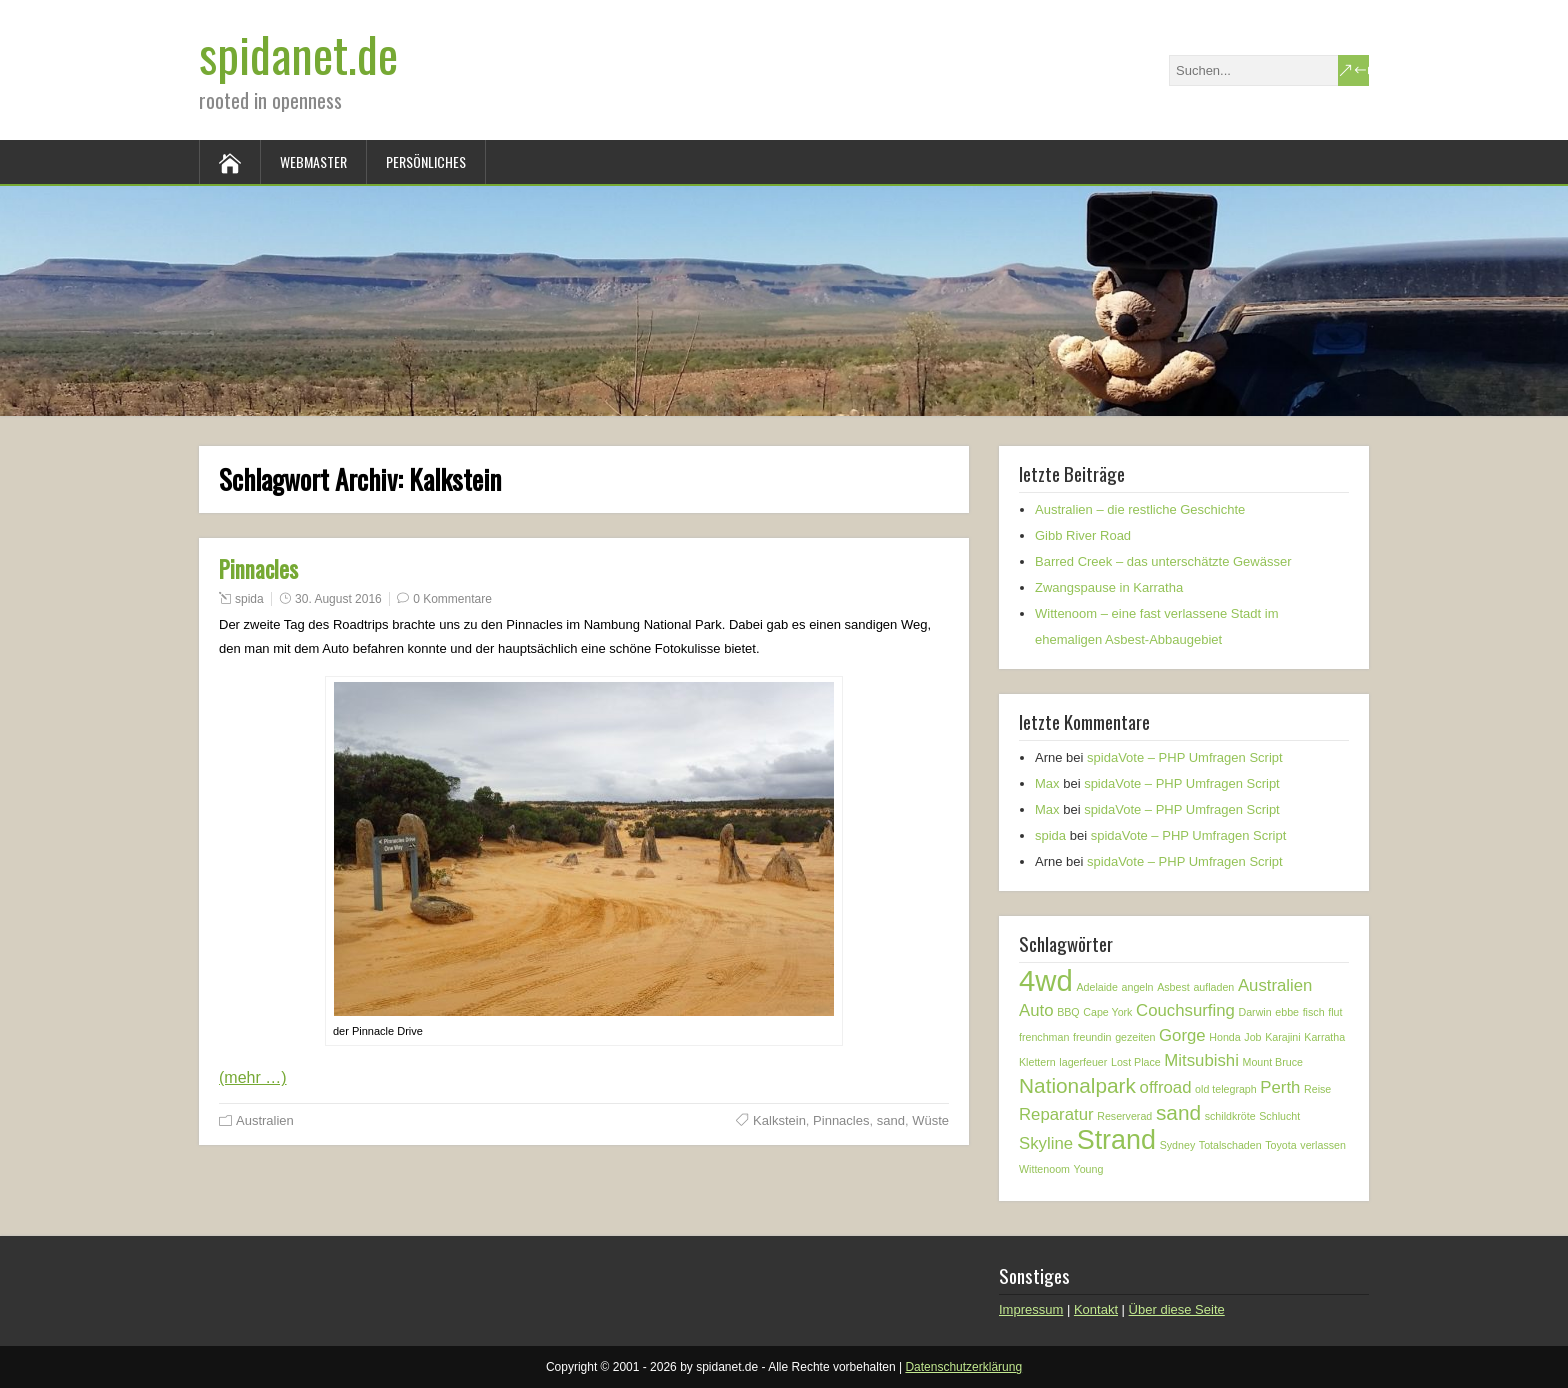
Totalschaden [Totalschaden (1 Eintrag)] (1230, 1145)
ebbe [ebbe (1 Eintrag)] (1287, 1012)
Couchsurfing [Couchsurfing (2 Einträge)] (1185, 1010)
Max (1047, 783)
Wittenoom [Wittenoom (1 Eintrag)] (1044, 1169)
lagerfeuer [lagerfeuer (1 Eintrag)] (1083, 1062)
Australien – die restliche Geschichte (1140, 509)
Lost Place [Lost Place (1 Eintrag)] (1136, 1062)
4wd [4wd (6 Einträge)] (1046, 980)
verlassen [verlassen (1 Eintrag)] (1323, 1145)
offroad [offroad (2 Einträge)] (1166, 1087)
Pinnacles (258, 569)
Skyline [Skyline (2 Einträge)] (1046, 1143)
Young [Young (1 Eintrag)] (1089, 1169)
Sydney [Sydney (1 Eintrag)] (1178, 1145)
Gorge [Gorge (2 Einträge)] (1182, 1035)
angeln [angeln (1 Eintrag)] (1138, 987)
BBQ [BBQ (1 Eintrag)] (1068, 1012)
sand (891, 1120)
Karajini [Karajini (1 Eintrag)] (1283, 1037)
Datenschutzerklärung (963, 1367)
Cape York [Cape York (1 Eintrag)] (1107, 1012)
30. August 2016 (338, 599)
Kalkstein (779, 1120)
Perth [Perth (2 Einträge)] (1280, 1087)
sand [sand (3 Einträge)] (1178, 1112)
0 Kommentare (452, 599)
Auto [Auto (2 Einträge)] (1036, 1010)
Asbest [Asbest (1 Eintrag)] (1173, 987)
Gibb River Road (1083, 535)
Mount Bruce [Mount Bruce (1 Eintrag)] (1273, 1062)
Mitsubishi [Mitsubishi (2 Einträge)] (1201, 1060)
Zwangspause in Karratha (1109, 587)
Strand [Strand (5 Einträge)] (1116, 1140)
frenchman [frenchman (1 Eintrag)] (1044, 1037)
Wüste (930, 1120)
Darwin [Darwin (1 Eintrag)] (1255, 1012)
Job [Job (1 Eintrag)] (1252, 1037)
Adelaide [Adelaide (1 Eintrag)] (1096, 987)
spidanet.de (298, 53)
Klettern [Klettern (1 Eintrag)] (1037, 1062)
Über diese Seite (1177, 1309)
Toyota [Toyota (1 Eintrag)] (1280, 1145)
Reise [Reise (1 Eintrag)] (1317, 1089)
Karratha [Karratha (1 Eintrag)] (1324, 1037)
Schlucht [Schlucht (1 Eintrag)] (1279, 1116)
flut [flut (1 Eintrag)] (1335, 1012)
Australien (265, 1120)
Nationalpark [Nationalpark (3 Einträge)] (1077, 1085)
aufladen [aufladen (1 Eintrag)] (1213, 987)
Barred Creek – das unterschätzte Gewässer (1163, 561)
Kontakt (1096, 1309)
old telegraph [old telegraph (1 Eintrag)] (1226, 1089)
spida (249, 599)
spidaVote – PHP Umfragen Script (1185, 757)
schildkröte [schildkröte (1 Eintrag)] (1230, 1116)
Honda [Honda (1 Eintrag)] (1224, 1037)
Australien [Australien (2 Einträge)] (1275, 985)
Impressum (1031, 1309)
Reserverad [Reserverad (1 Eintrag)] (1124, 1116)
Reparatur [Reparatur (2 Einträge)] (1056, 1114)
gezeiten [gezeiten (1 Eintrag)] (1135, 1037)
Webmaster (313, 161)
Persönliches (426, 161)
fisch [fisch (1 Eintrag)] (1314, 1012)
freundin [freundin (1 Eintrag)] (1092, 1037)
